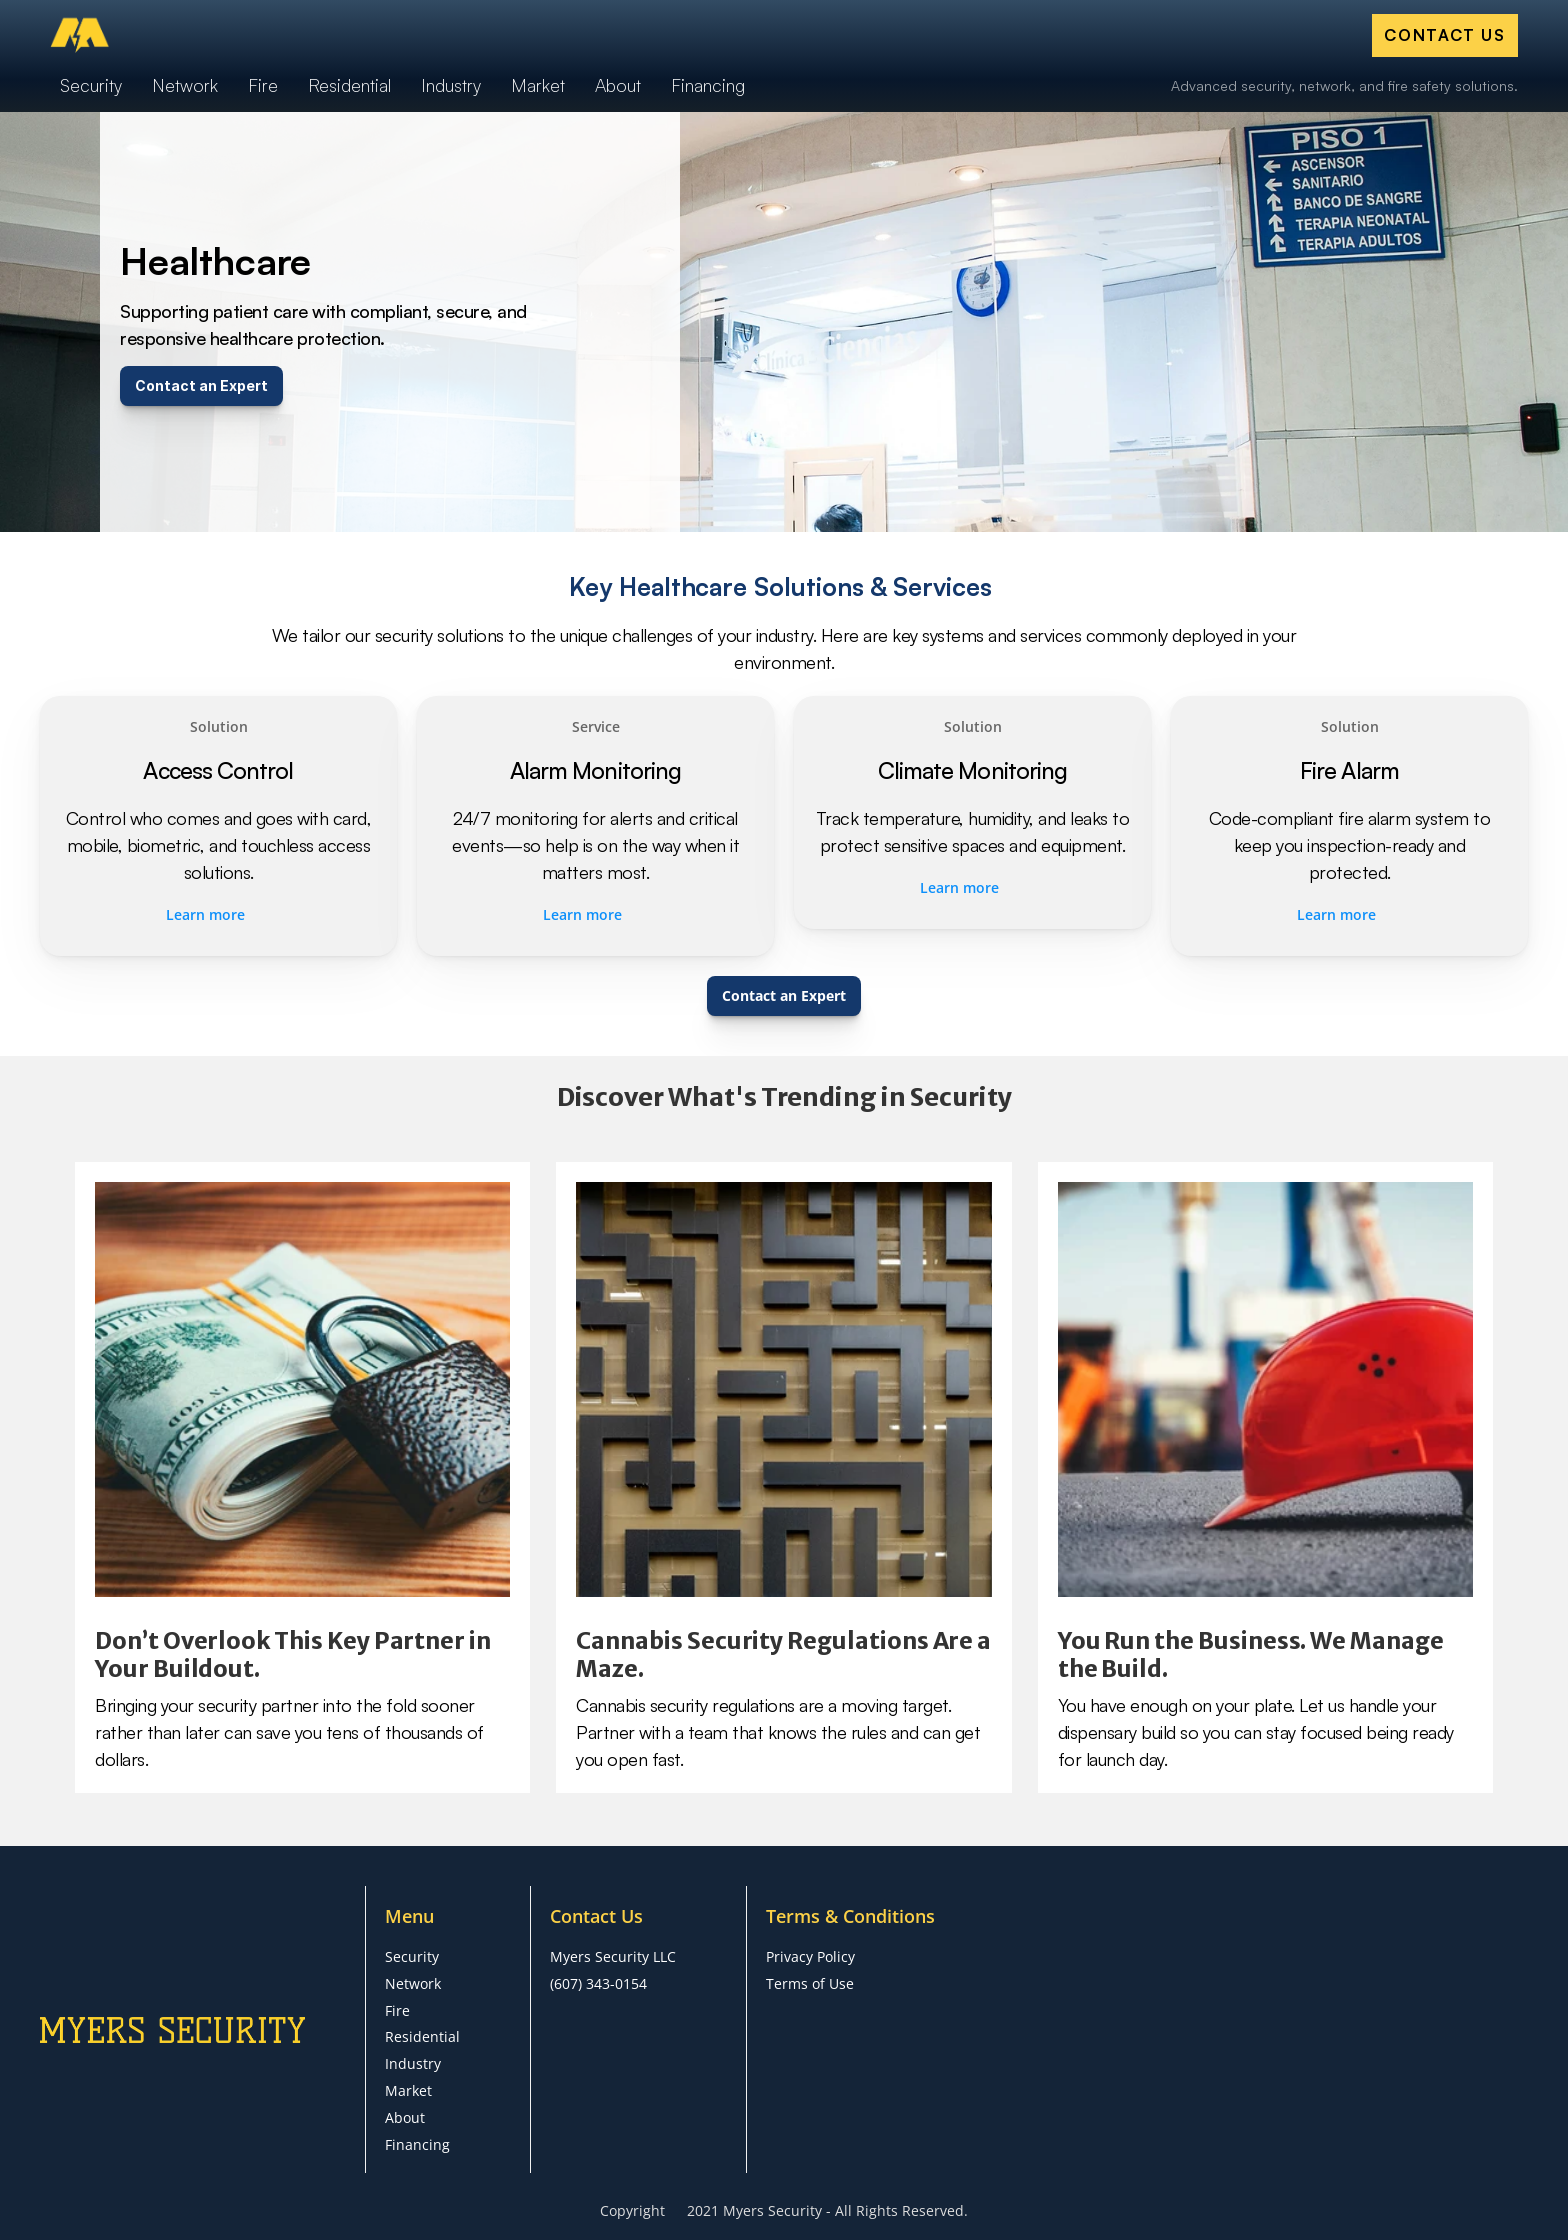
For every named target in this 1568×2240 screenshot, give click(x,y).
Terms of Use (810, 1983)
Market (408, 2090)
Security (412, 1956)
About (405, 2117)
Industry (413, 2063)
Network (413, 1983)
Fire (397, 2010)
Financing (417, 2144)
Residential (422, 2036)
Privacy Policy (810, 1956)
